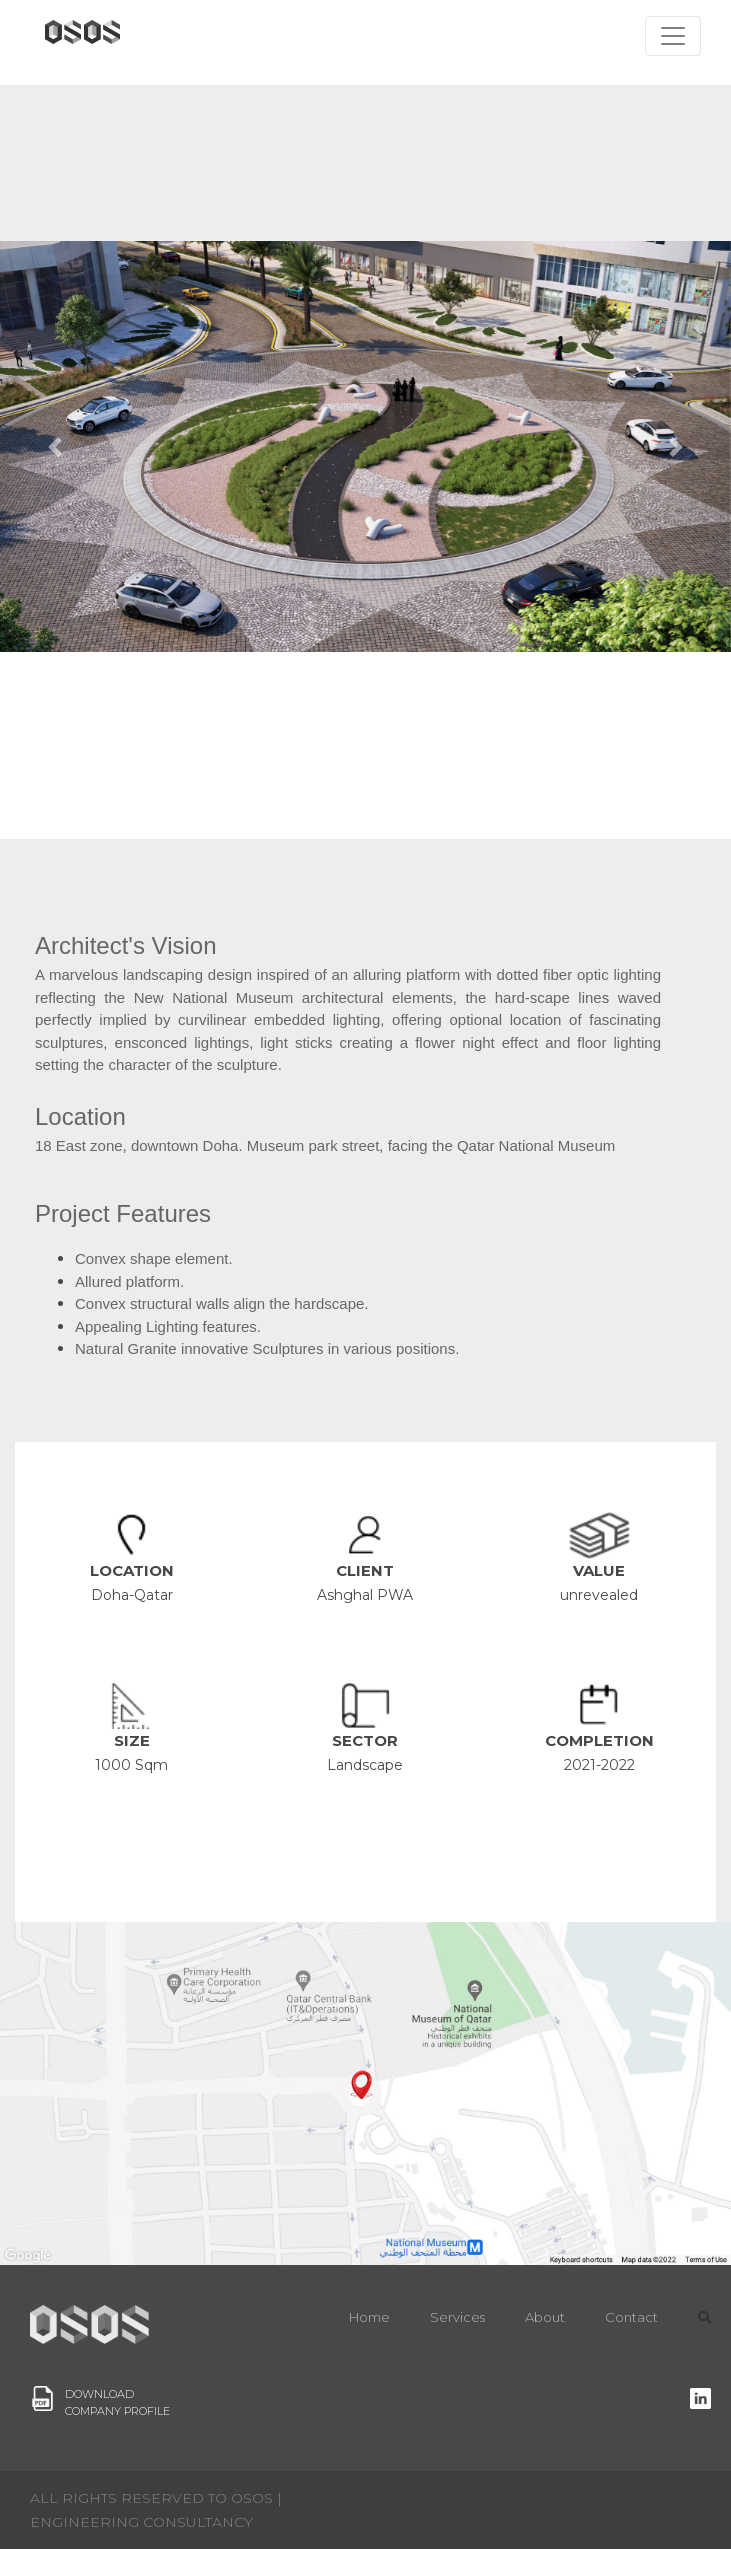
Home (369, 2317)
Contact (631, 2317)
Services (457, 2317)
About (545, 2317)
